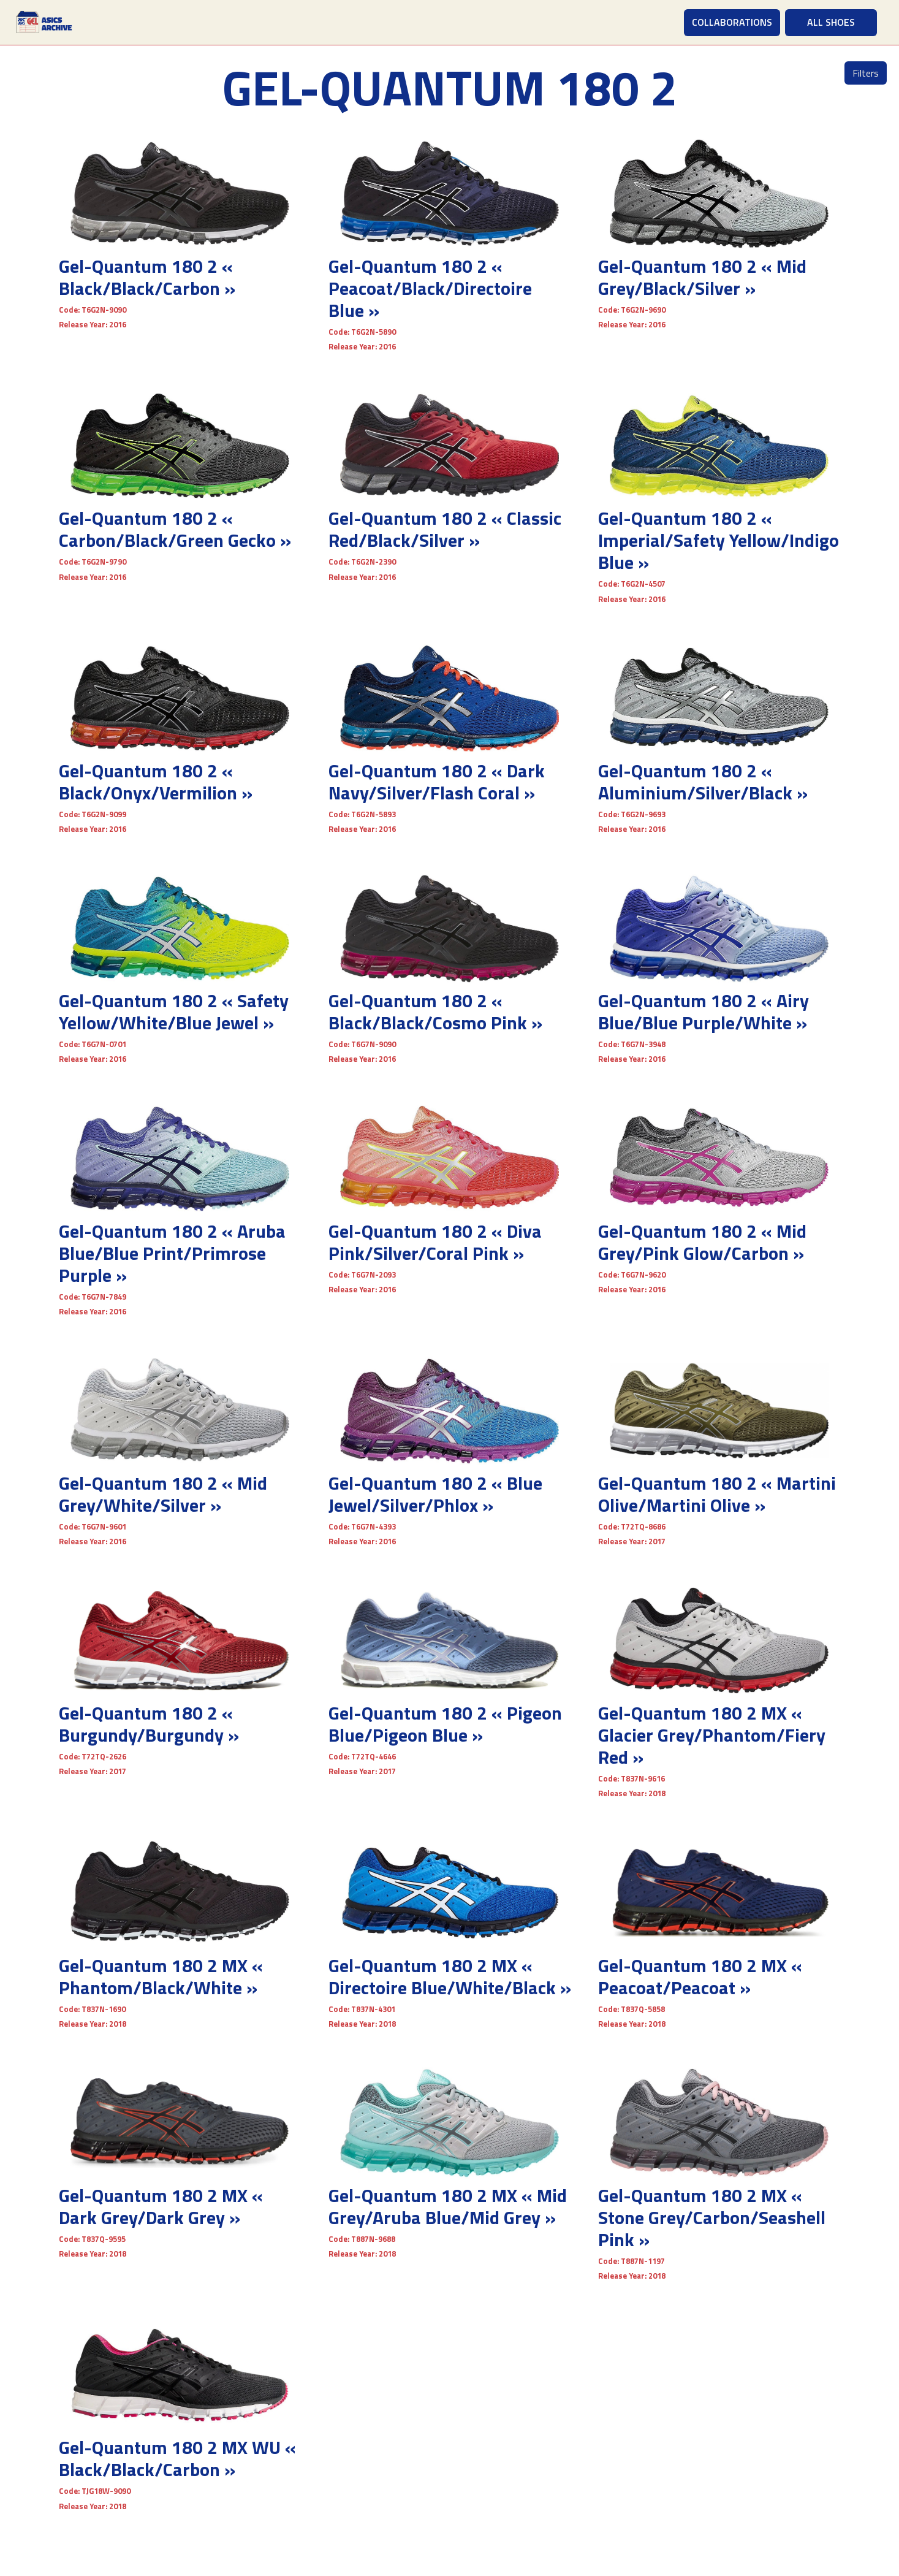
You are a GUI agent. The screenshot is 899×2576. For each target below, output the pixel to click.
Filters (865, 73)
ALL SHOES (831, 22)
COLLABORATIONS (732, 22)
